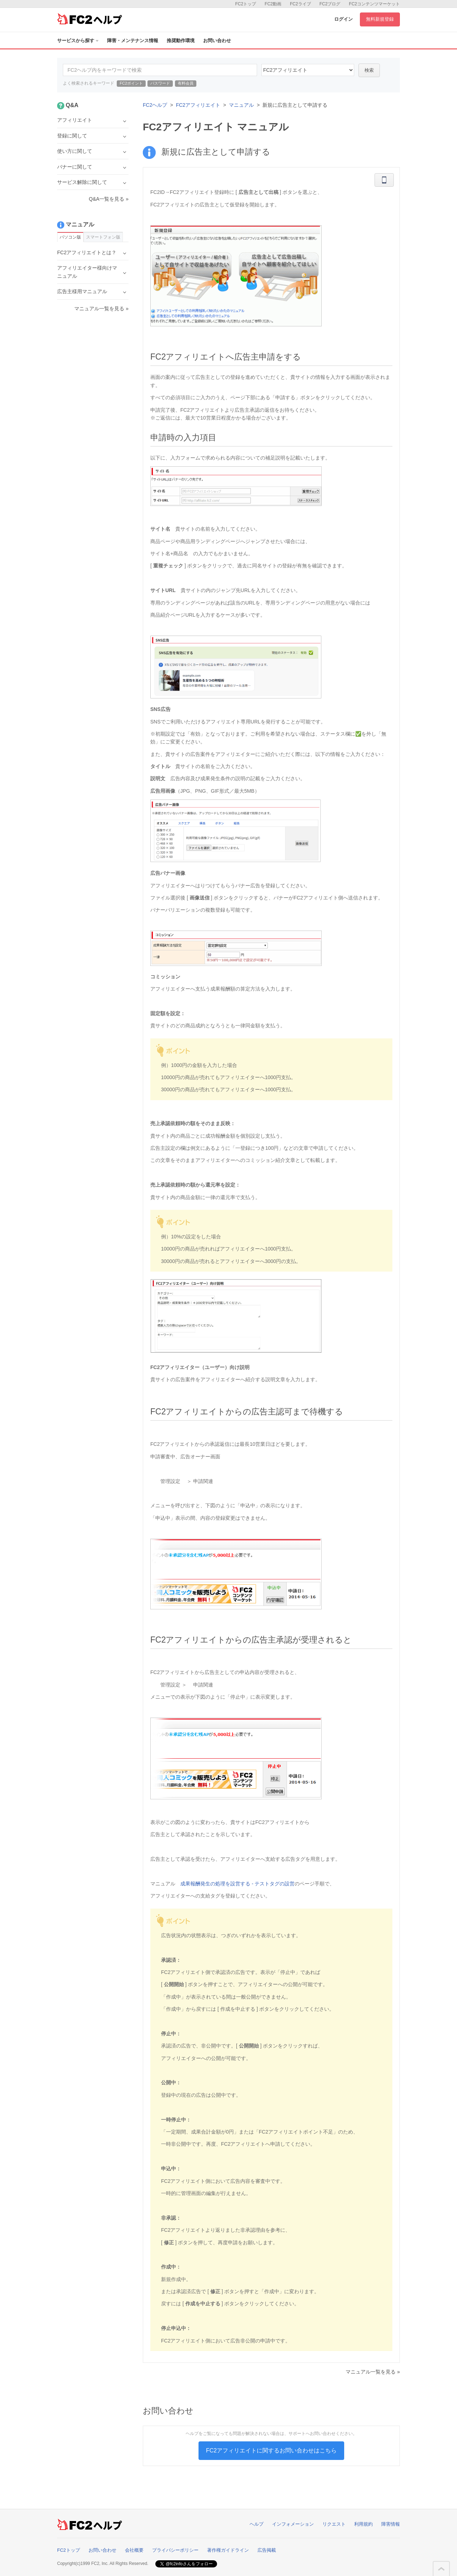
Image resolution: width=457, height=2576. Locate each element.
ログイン (343, 19)
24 (307, 70)
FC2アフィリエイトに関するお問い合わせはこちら (271, 2450)
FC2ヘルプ (155, 105)
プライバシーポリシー (175, 2550)
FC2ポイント (131, 83)
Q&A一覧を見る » (109, 199)
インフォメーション (293, 2524)
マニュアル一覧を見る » (373, 2372)
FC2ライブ (300, 3)
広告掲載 (266, 2550)
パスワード (160, 83)
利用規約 (363, 2524)
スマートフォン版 (103, 237)
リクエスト (334, 2524)
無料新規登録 (380, 19)
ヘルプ (256, 2524)
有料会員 (186, 83)
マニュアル (241, 105)
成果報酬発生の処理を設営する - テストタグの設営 (237, 1883)
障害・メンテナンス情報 (132, 40)
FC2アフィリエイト (198, 105)
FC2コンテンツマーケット (374, 3)
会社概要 (134, 2550)
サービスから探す (78, 40)
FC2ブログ (330, 3)
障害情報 (390, 2524)
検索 (369, 70)
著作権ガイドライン (228, 2550)
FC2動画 (273, 3)
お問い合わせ (217, 40)
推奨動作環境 (181, 40)
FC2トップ (245, 3)
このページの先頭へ (441, 2569)
